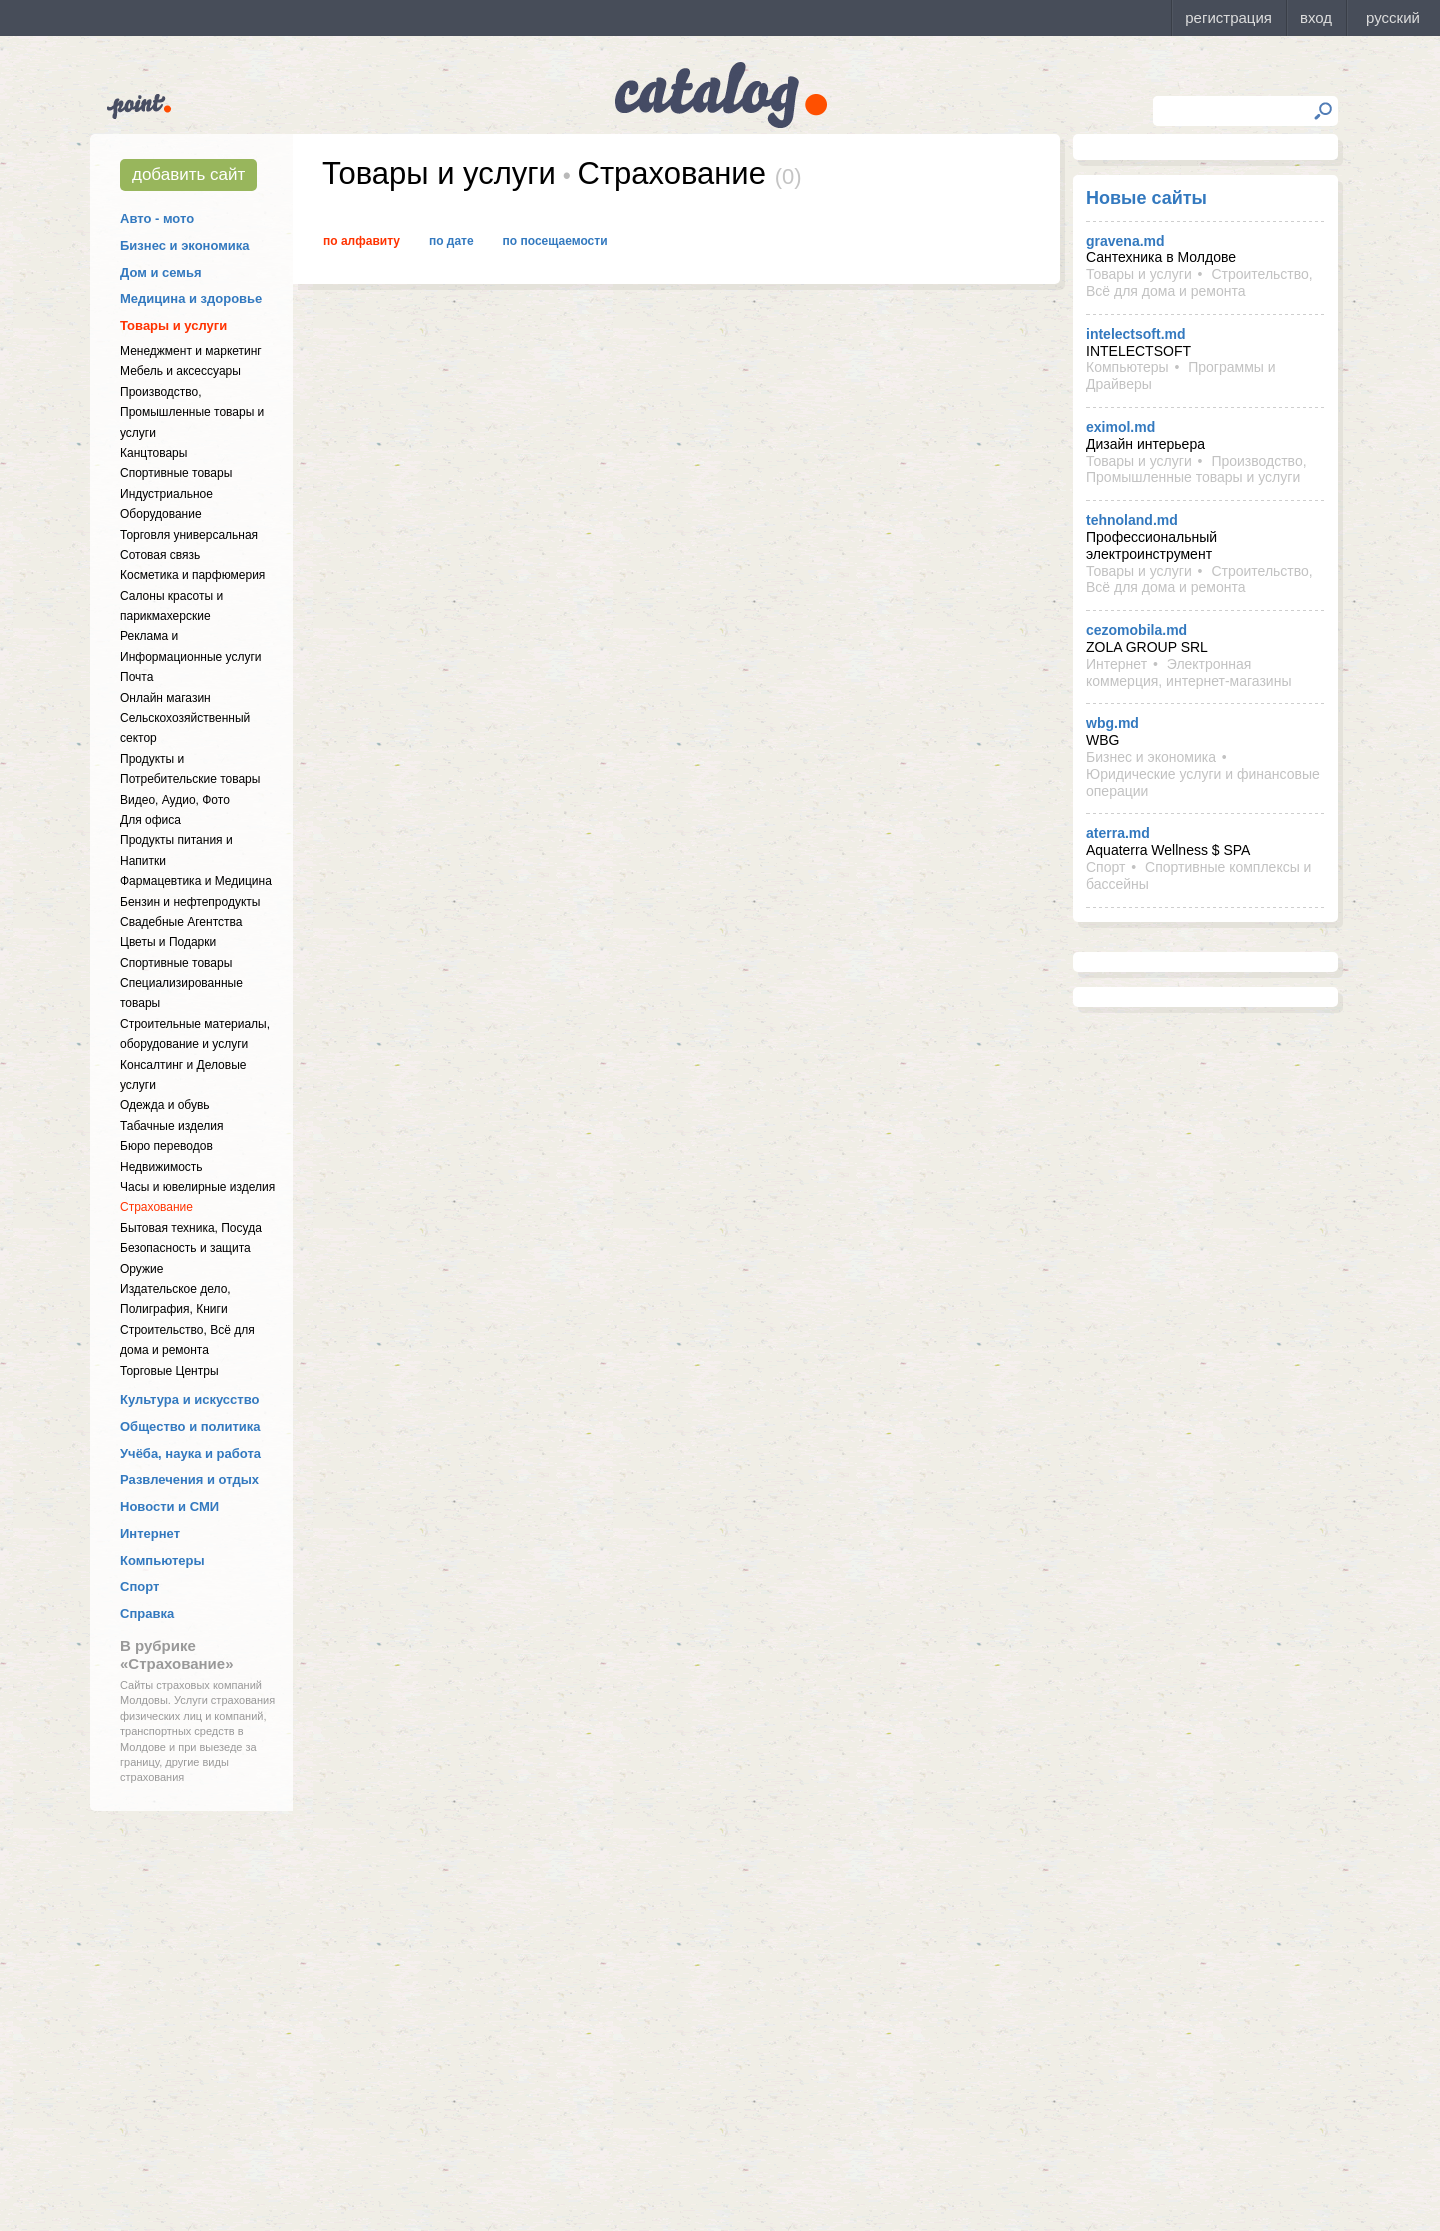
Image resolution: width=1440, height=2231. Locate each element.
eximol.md (1120, 427)
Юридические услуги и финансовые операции (1203, 782)
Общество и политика (190, 1426)
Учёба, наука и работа (190, 1453)
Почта (136, 677)
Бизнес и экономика (185, 245)
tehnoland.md (1132, 520)
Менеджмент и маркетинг (191, 351)
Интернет (150, 1533)
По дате (451, 241)
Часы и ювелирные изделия (197, 1187)
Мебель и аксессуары (180, 371)
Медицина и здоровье (191, 298)
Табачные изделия (171, 1126)
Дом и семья (161, 272)
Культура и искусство (189, 1399)
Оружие (141, 1269)
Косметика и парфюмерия (192, 575)
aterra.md (1118, 833)
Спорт (139, 1586)
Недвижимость (161, 1167)
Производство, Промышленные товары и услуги (192, 412)
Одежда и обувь (165, 1105)
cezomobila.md (1136, 630)
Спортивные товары (176, 473)
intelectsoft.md (1136, 334)
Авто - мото (157, 218)
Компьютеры (162, 1560)
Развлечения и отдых (189, 1479)
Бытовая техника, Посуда (191, 1228)
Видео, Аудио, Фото (175, 800)
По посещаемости (555, 241)
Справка (147, 1613)
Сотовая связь (160, 555)
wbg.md (1112, 723)
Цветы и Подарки (168, 942)
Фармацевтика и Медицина (196, 881)
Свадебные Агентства (181, 922)
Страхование (156, 1207)
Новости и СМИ (169, 1506)
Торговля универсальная (189, 535)
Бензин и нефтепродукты (190, 902)
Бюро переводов (166, 1146)
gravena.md (1125, 241)
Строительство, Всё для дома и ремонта (1199, 282)
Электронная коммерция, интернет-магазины (1188, 672)
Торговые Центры (169, 1371)
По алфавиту (361, 241)
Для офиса (150, 820)
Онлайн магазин (165, 698)
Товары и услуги (173, 325)
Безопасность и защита (185, 1248)
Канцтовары (153, 453)
